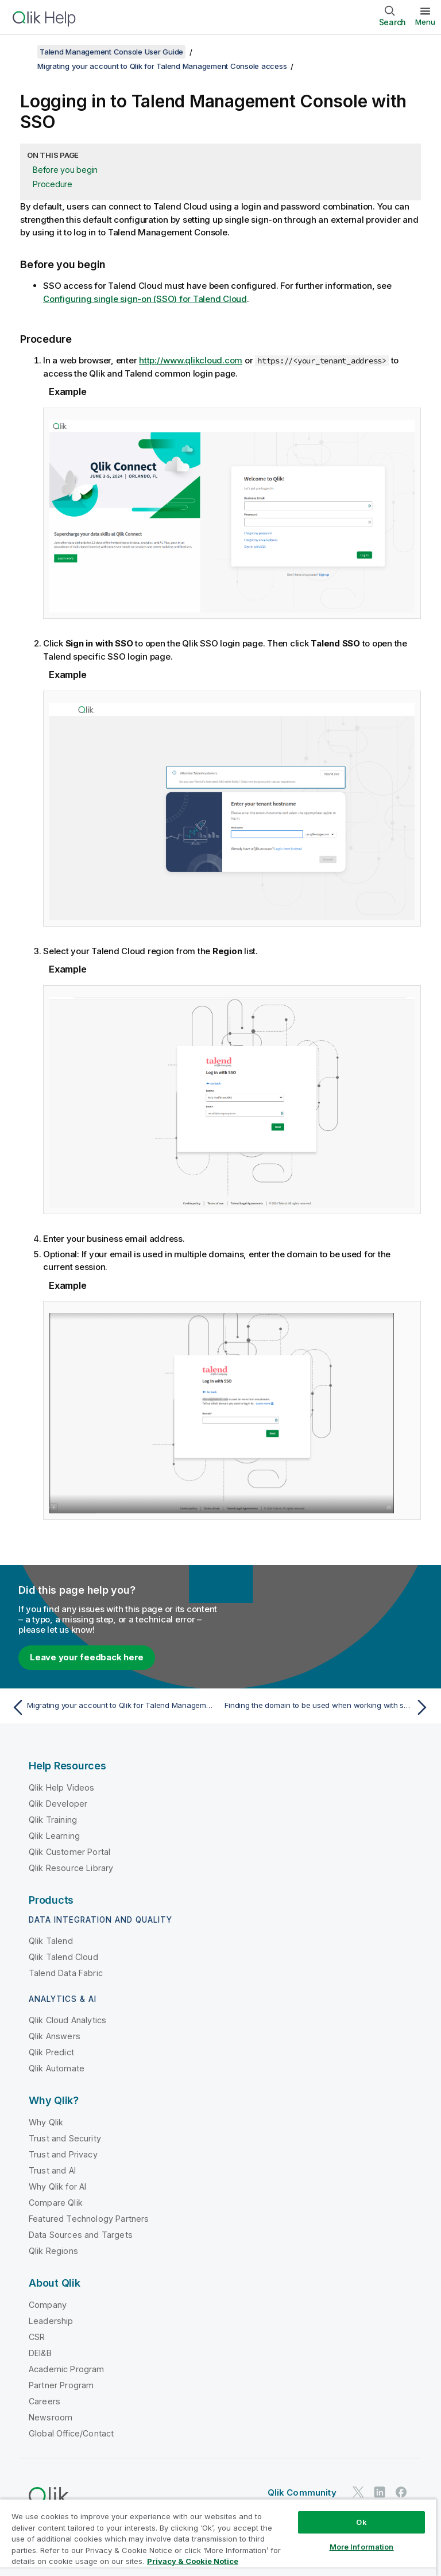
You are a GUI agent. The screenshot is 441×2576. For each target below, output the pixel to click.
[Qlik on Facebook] (401, 2492)
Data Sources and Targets (81, 2235)
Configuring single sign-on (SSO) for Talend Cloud (145, 298)
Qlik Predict (51, 2052)
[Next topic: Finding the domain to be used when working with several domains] (328, 1707)
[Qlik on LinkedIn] (379, 2492)
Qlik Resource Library (71, 1868)
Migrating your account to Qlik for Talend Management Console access (162, 66)
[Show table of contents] (23, 52)
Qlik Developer (58, 1803)
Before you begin (65, 170)
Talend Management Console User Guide (111, 51)
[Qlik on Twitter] (358, 2492)
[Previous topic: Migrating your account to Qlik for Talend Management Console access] (112, 1707)
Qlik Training (53, 1819)
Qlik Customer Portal (69, 1852)
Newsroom (50, 2417)
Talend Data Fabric (66, 1973)
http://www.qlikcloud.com (190, 360)
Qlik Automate (56, 2068)
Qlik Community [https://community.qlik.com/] (302, 2492)
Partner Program (61, 2385)
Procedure (52, 184)
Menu (425, 21)
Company (48, 2305)
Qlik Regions (53, 2251)
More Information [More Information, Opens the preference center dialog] (362, 2546)
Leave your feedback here (87, 1657)
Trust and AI (52, 2170)
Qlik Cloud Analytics (67, 2020)
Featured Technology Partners (89, 2219)
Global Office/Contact (71, 2433)
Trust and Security (65, 2138)
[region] (218, 2537)
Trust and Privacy (63, 2154)
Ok (361, 2522)
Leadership (51, 2321)
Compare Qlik (56, 2202)
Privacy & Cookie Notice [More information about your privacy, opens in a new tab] (192, 2561)
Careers (44, 2401)
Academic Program (67, 2369)
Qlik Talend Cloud (63, 1957)
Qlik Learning (54, 1836)
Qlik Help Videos (62, 1787)
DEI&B (40, 2353)
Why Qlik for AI (57, 2186)
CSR (37, 2337)
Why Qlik (46, 2122)
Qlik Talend (51, 1941)
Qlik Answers (54, 2036)
